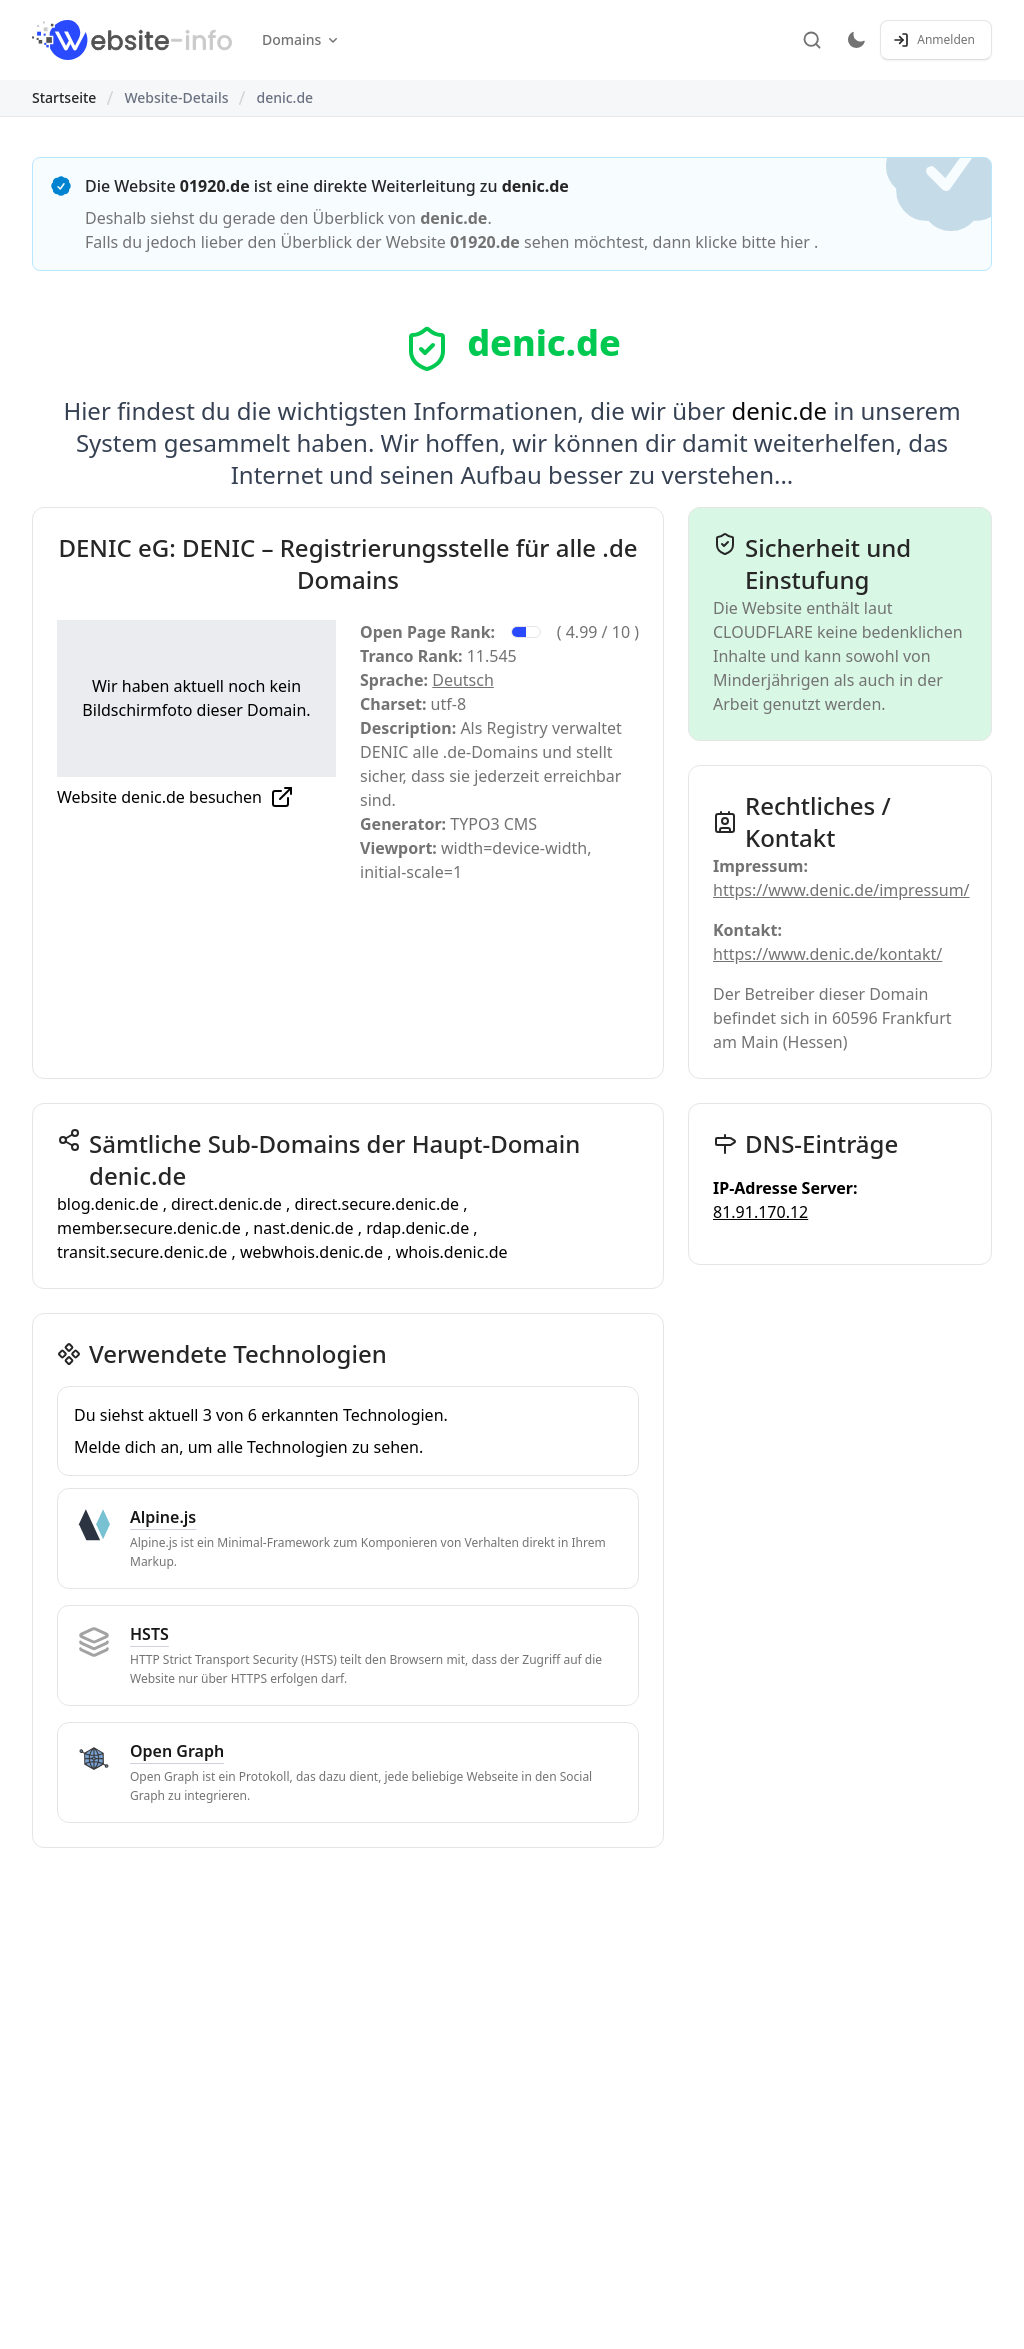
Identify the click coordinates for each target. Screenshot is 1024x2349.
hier (797, 242)
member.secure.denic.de (151, 1228)
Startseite (64, 97)
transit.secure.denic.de (144, 1252)
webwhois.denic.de (313, 1252)
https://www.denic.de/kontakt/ (827, 954)
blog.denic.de (110, 1204)
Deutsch (463, 680)
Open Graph (177, 1751)
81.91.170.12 (760, 1212)
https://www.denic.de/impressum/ (841, 890)
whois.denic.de (452, 1252)
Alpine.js (163, 1517)
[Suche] (812, 40)
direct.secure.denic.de (378, 1204)
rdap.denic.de (419, 1228)
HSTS (149, 1634)
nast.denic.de (305, 1228)
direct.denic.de (228, 1204)
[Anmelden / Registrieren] (936, 40)
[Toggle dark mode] (856, 40)
